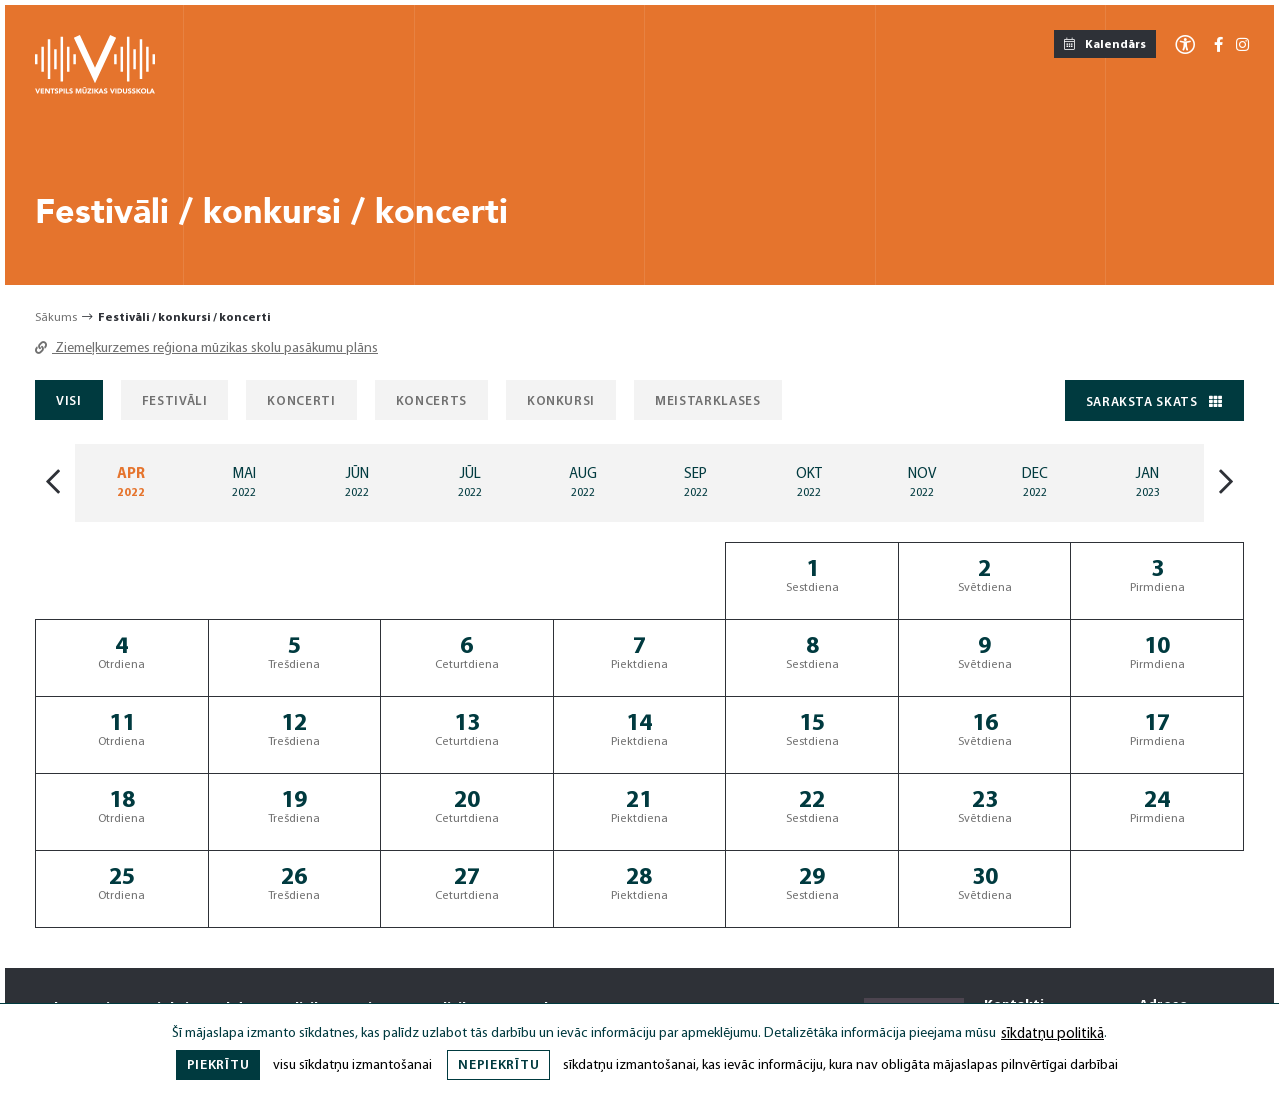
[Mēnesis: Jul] (470, 483)
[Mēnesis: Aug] (583, 483)
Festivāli (175, 401)
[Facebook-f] (1218, 46)
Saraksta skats (1154, 402)
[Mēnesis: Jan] (1147, 483)
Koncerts (431, 401)
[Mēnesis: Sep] (696, 483)
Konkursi (561, 401)
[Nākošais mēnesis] (1226, 483)
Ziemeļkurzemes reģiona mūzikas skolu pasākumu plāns (206, 348)
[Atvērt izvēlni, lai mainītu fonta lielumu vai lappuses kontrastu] (1185, 43)
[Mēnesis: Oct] (808, 483)
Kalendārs (1105, 44)
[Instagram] (1242, 46)
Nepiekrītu (498, 1065)
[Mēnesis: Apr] (131, 483)
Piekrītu (218, 1065)
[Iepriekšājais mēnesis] (53, 483)
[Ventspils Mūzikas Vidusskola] (95, 90)
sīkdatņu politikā (1052, 1034)
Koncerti (301, 401)
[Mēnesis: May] (244, 483)
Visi (69, 401)
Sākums (56, 318)
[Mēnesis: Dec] (1034, 483)
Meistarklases (707, 401)
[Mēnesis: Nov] (921, 483)
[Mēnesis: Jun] (357, 483)
